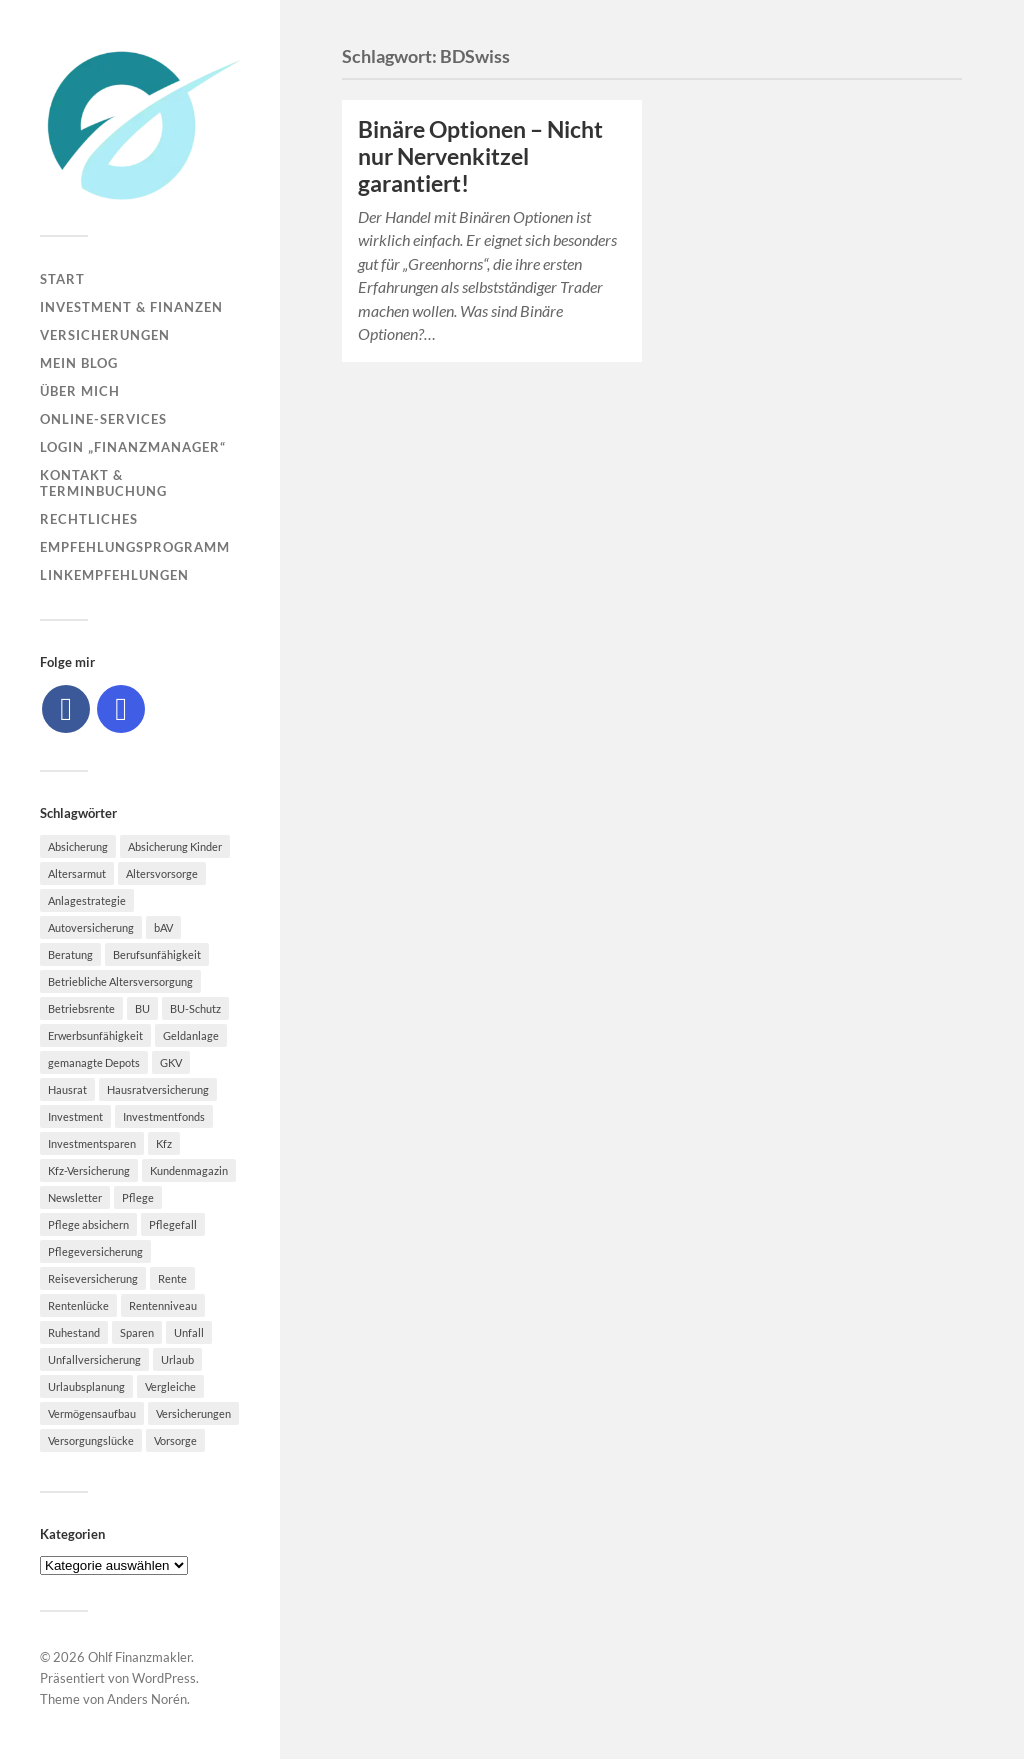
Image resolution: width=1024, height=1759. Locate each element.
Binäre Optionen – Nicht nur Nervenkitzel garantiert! (480, 156)
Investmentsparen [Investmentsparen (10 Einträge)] (92, 1143)
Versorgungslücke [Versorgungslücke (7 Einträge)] (91, 1440)
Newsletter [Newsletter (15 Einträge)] (75, 1197)
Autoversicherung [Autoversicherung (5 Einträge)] (91, 927)
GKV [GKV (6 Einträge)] (171, 1062)
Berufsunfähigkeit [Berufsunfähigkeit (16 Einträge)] (157, 954)
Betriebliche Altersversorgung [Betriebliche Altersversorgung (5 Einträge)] (120, 981)
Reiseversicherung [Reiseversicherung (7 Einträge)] (93, 1278)
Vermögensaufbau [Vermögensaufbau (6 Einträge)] (92, 1413)
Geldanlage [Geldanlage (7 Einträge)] (191, 1035)
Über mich (80, 391)
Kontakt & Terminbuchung (103, 483)
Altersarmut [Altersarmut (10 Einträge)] (77, 873)
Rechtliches (89, 519)
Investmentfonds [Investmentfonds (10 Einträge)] (164, 1116)
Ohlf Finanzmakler (139, 1657)
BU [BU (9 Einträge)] (142, 1008)
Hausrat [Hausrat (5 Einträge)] (67, 1089)
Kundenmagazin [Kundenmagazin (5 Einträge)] (189, 1170)
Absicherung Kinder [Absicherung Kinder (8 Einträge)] (175, 846)
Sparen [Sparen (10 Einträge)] (137, 1332)
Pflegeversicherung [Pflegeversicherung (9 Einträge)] (95, 1251)
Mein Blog (79, 363)
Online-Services (103, 419)
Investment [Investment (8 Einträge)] (75, 1116)
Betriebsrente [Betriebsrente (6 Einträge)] (81, 1008)
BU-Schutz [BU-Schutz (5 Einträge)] (195, 1008)
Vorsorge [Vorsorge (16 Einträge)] (175, 1440)
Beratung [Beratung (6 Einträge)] (70, 954)
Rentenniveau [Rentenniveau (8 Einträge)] (163, 1305)
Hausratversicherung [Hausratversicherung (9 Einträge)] (158, 1089)
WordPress (164, 1678)
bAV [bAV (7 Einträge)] (163, 927)
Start (62, 279)
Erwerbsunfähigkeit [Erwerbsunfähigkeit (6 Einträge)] (95, 1035)
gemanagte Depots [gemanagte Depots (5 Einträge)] (94, 1062)
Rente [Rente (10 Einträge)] (172, 1278)
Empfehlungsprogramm (135, 547)
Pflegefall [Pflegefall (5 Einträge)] (173, 1224)
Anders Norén (147, 1699)
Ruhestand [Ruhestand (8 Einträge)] (74, 1332)
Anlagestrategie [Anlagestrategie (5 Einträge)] (87, 900)
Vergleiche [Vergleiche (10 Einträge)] (170, 1386)
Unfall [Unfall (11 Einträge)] (189, 1332)
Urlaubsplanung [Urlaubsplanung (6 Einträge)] (86, 1386)
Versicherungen (105, 335)
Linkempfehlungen (114, 575)
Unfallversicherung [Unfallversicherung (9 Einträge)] (94, 1359)
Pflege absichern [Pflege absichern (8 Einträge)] (88, 1224)
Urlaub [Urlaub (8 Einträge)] (177, 1359)
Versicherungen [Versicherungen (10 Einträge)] (193, 1413)
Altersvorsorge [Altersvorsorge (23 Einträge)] (162, 873)
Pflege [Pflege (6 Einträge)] (138, 1197)
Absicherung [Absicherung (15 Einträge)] (78, 846)
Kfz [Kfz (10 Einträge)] (164, 1143)
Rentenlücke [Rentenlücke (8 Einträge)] (78, 1305)
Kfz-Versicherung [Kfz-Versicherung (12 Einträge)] (89, 1170)
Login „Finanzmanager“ (133, 447)
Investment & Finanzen (131, 307)
